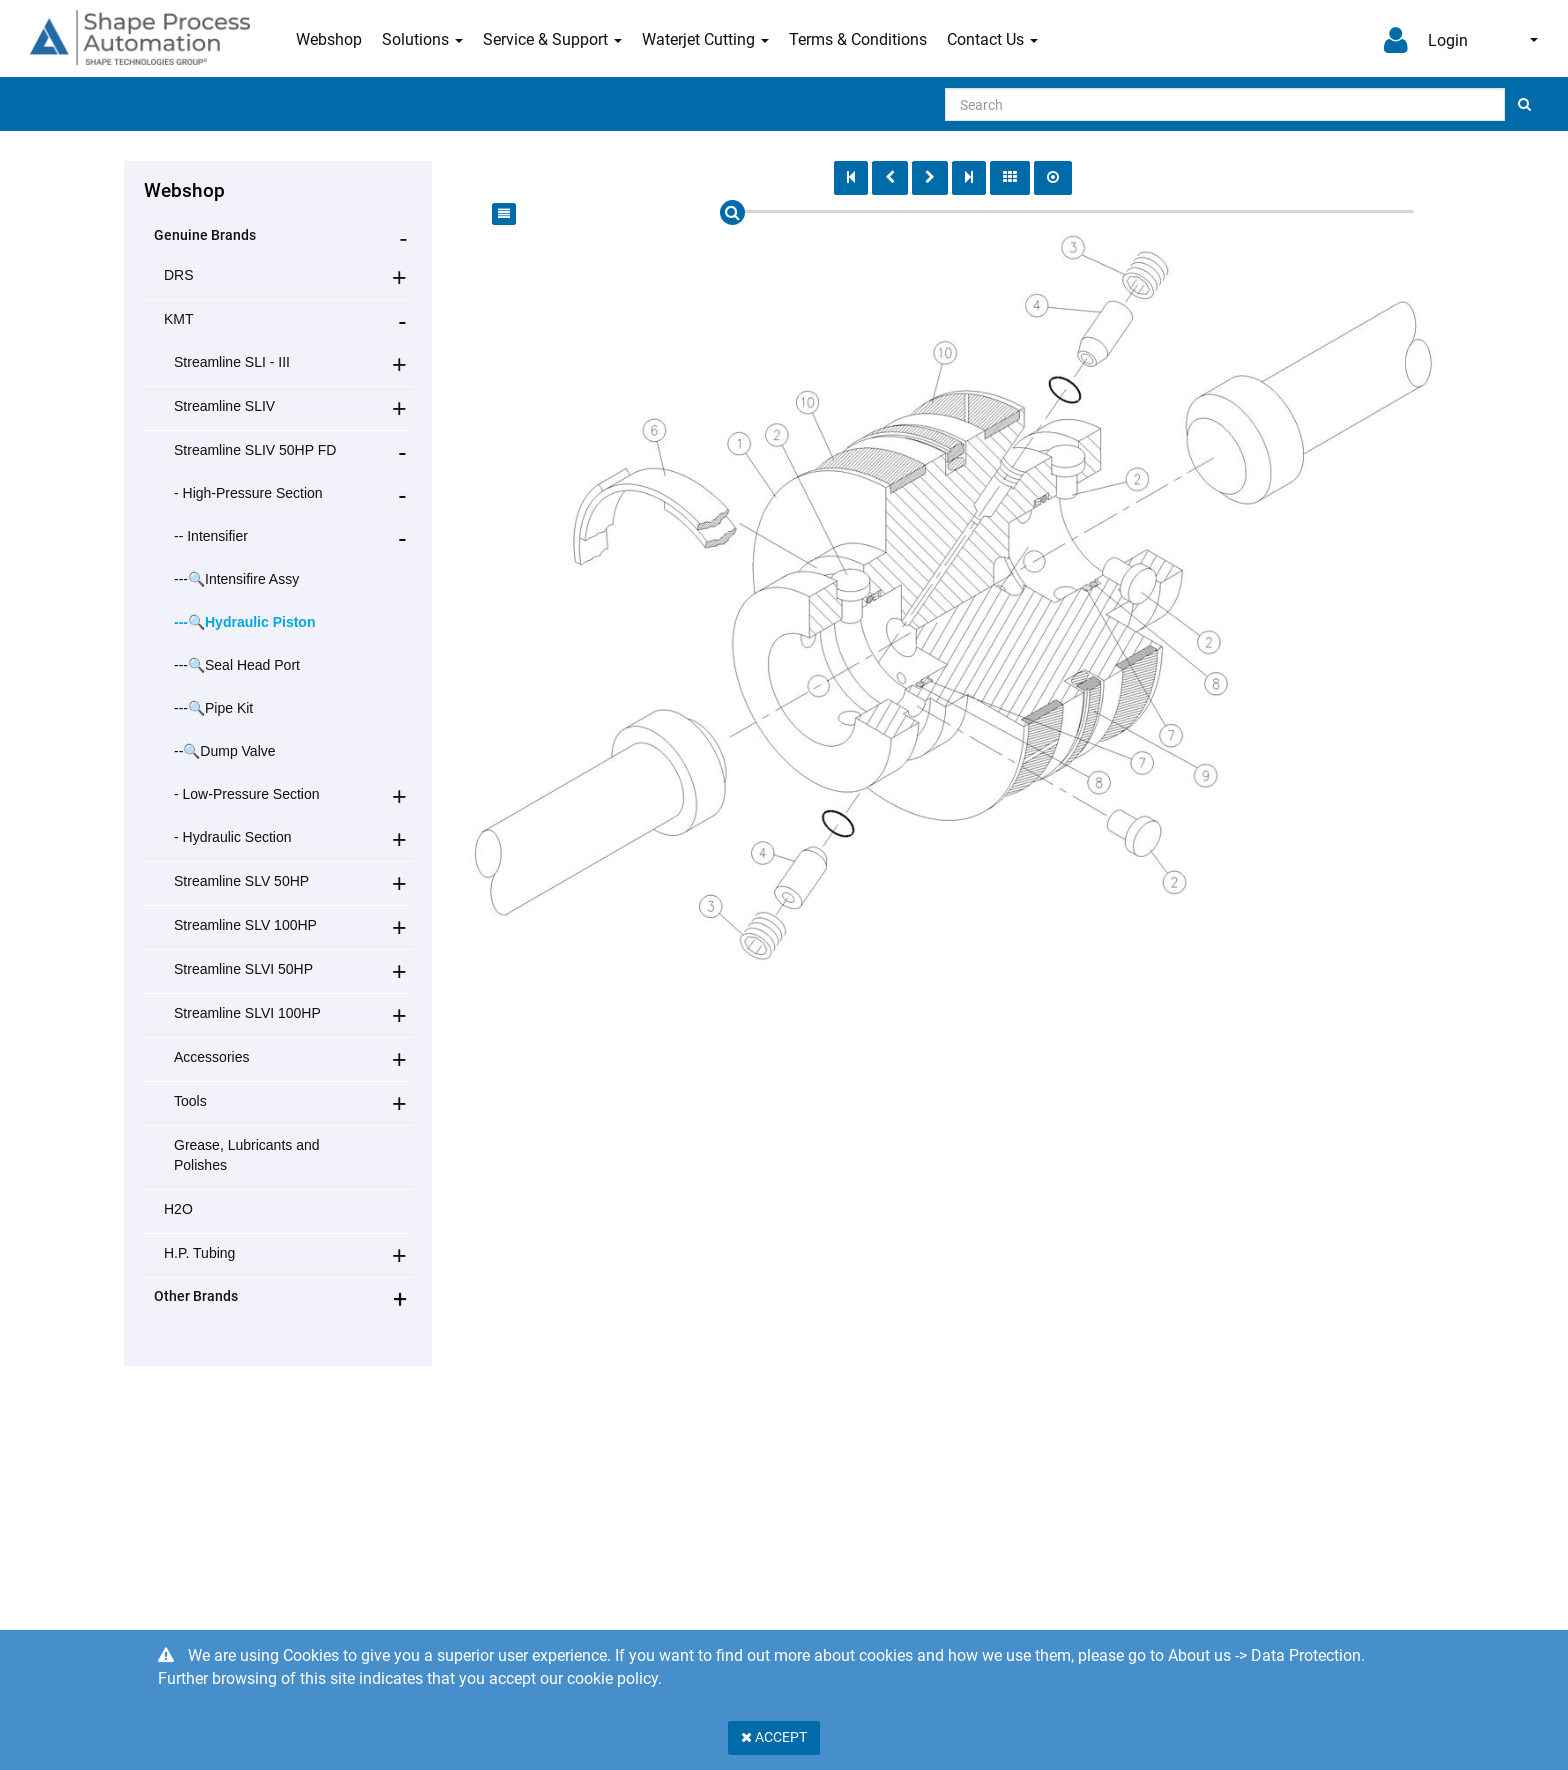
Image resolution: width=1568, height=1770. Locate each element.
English (1534, 40)
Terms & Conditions (858, 39)
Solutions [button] (422, 39)
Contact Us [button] (992, 39)
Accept (774, 1737)
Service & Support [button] (552, 39)
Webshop (329, 39)
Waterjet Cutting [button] (705, 39)
